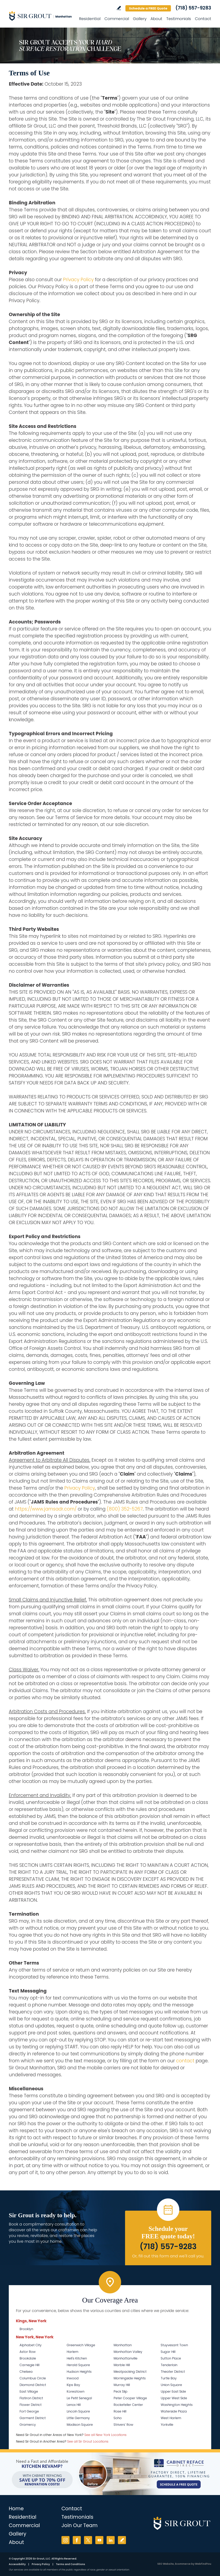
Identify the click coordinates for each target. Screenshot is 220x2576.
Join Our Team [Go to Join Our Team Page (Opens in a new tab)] (79, 2525)
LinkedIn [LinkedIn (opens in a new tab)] (111, 2540)
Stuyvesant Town (174, 2345)
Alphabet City (31, 2345)
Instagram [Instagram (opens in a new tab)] (65, 2540)
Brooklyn (26, 2329)
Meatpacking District (130, 2371)
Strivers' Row (123, 2424)
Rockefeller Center (128, 2404)
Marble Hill (122, 2365)
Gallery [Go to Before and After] (140, 18)
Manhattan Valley (128, 2351)
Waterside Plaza (174, 2411)
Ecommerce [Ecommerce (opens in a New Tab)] (183, 2564)
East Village (29, 2391)
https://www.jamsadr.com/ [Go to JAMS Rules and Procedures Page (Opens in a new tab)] (45, 1509)
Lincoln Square (78, 2411)
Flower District (31, 2404)
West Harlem (171, 2418)
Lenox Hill (74, 2404)
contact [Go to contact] (185, 2061)
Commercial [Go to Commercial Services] (116, 18)
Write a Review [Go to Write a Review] (119, 8)
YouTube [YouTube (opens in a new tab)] (99, 2540)
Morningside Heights (130, 2378)
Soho (118, 2418)
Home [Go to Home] (16, 2508)
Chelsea (26, 2371)
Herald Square (78, 2365)
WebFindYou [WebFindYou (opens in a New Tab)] (203, 2564)
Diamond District (33, 2385)
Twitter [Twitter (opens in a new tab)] (88, 2540)
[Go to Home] (41, 16)
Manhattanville (125, 2358)
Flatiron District (31, 2398)
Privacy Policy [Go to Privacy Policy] (78, 279)
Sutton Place (171, 2358)
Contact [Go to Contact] (203, 18)
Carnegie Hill (29, 2365)
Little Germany (78, 2418)
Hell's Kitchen (77, 2358)
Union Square (171, 2385)
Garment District (33, 2418)
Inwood (73, 2378)
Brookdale (28, 2358)
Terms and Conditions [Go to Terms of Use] (70, 2564)
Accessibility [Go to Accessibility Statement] (17, 2564)
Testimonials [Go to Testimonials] (178, 18)
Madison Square (80, 2424)
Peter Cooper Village (130, 2398)
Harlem (72, 2351)
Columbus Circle (33, 2378)
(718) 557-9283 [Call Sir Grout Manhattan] (193, 8)
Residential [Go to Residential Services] (90, 18)
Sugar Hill (168, 2351)
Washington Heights (177, 2404)
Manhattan (123, 2345)
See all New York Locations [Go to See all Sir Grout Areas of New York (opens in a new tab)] (105, 2435)
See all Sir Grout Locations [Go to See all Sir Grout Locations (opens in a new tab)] (87, 2441)
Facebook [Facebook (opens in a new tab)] (77, 2540)
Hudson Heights (79, 2371)
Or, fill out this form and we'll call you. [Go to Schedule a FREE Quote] (168, 2256)
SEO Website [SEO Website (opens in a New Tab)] (165, 2564)
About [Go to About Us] (156, 18)
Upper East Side (173, 2391)
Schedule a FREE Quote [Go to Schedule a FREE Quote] (148, 8)
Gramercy (28, 2424)
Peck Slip (120, 2391)
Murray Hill (122, 2385)
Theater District (173, 2371)
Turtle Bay (169, 2378)
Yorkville (167, 2424)
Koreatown (75, 2391)
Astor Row (28, 2351)
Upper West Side (174, 2398)
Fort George (29, 2411)
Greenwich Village (81, 2345)
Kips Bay (73, 2385)
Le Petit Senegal (79, 2398)
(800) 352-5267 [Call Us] (125, 1509)
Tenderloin (169, 2365)
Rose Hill (120, 2411)
